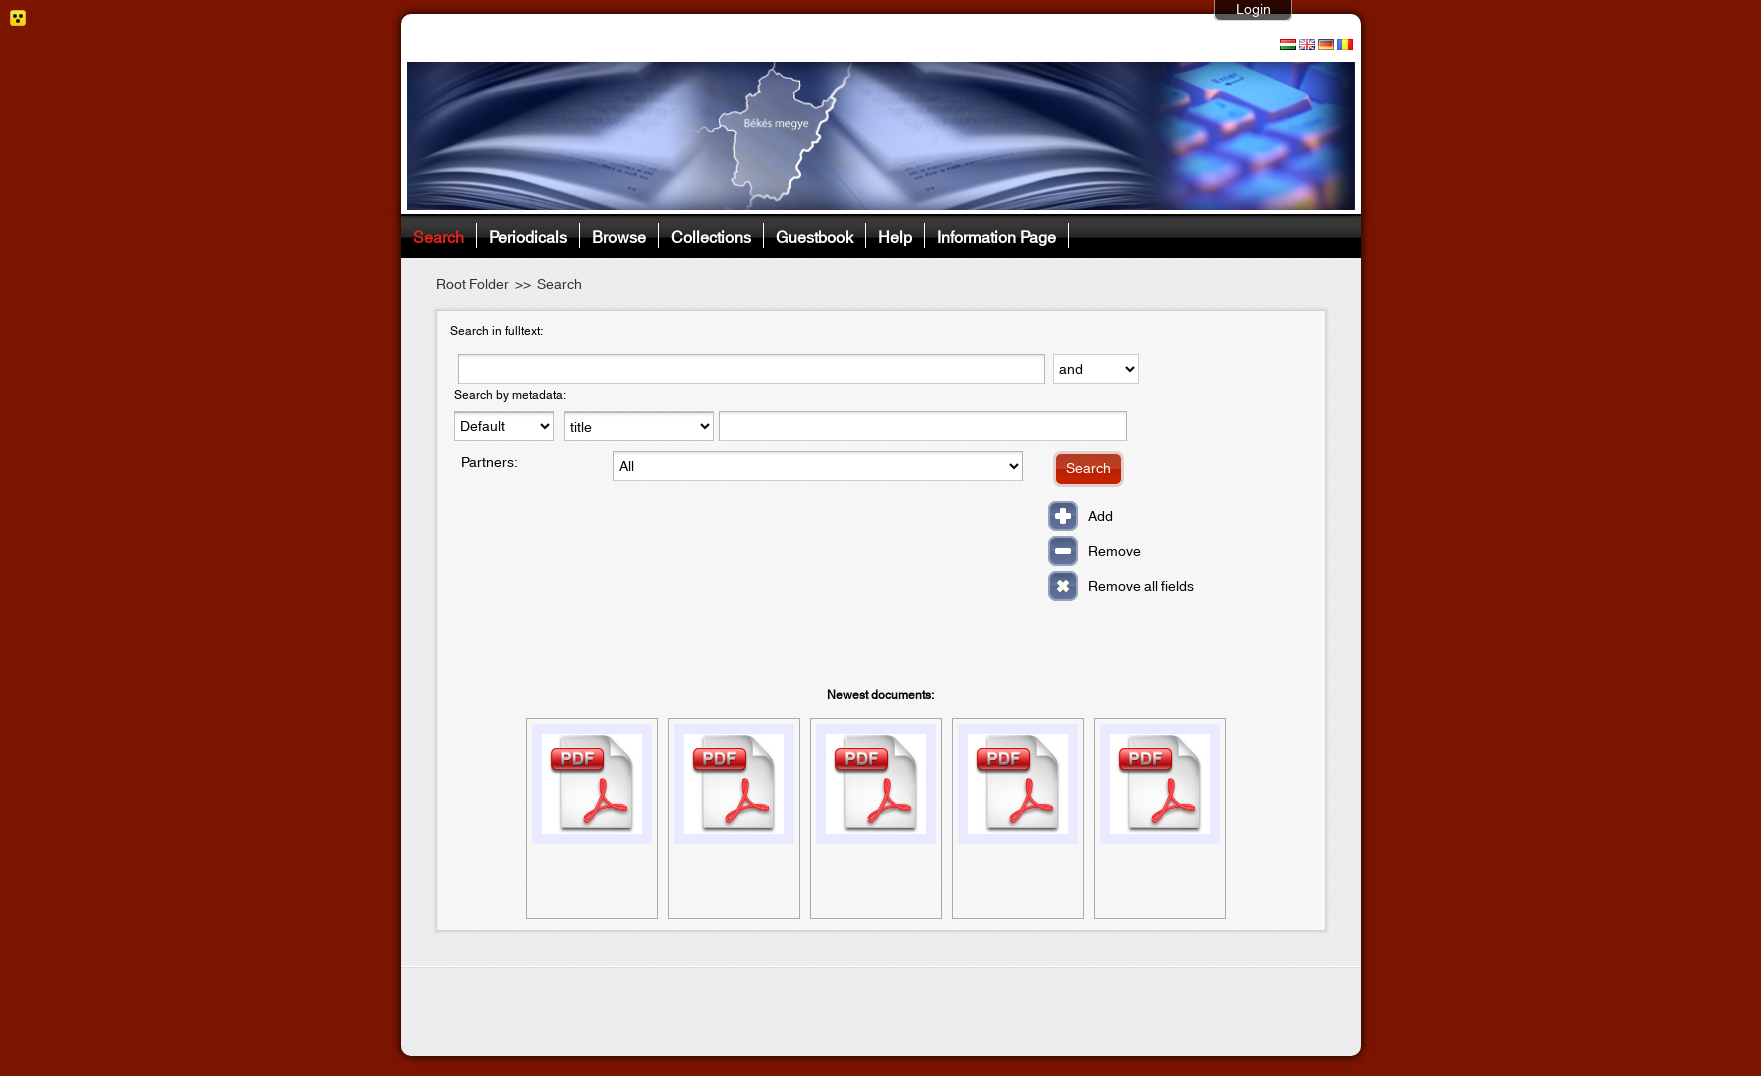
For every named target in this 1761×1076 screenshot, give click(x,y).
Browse (619, 235)
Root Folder (472, 285)
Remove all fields (1141, 587)
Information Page (996, 235)
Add (1100, 517)
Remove (1114, 552)
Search (438, 235)
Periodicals (528, 235)
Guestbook (814, 235)
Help (895, 235)
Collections (711, 235)
